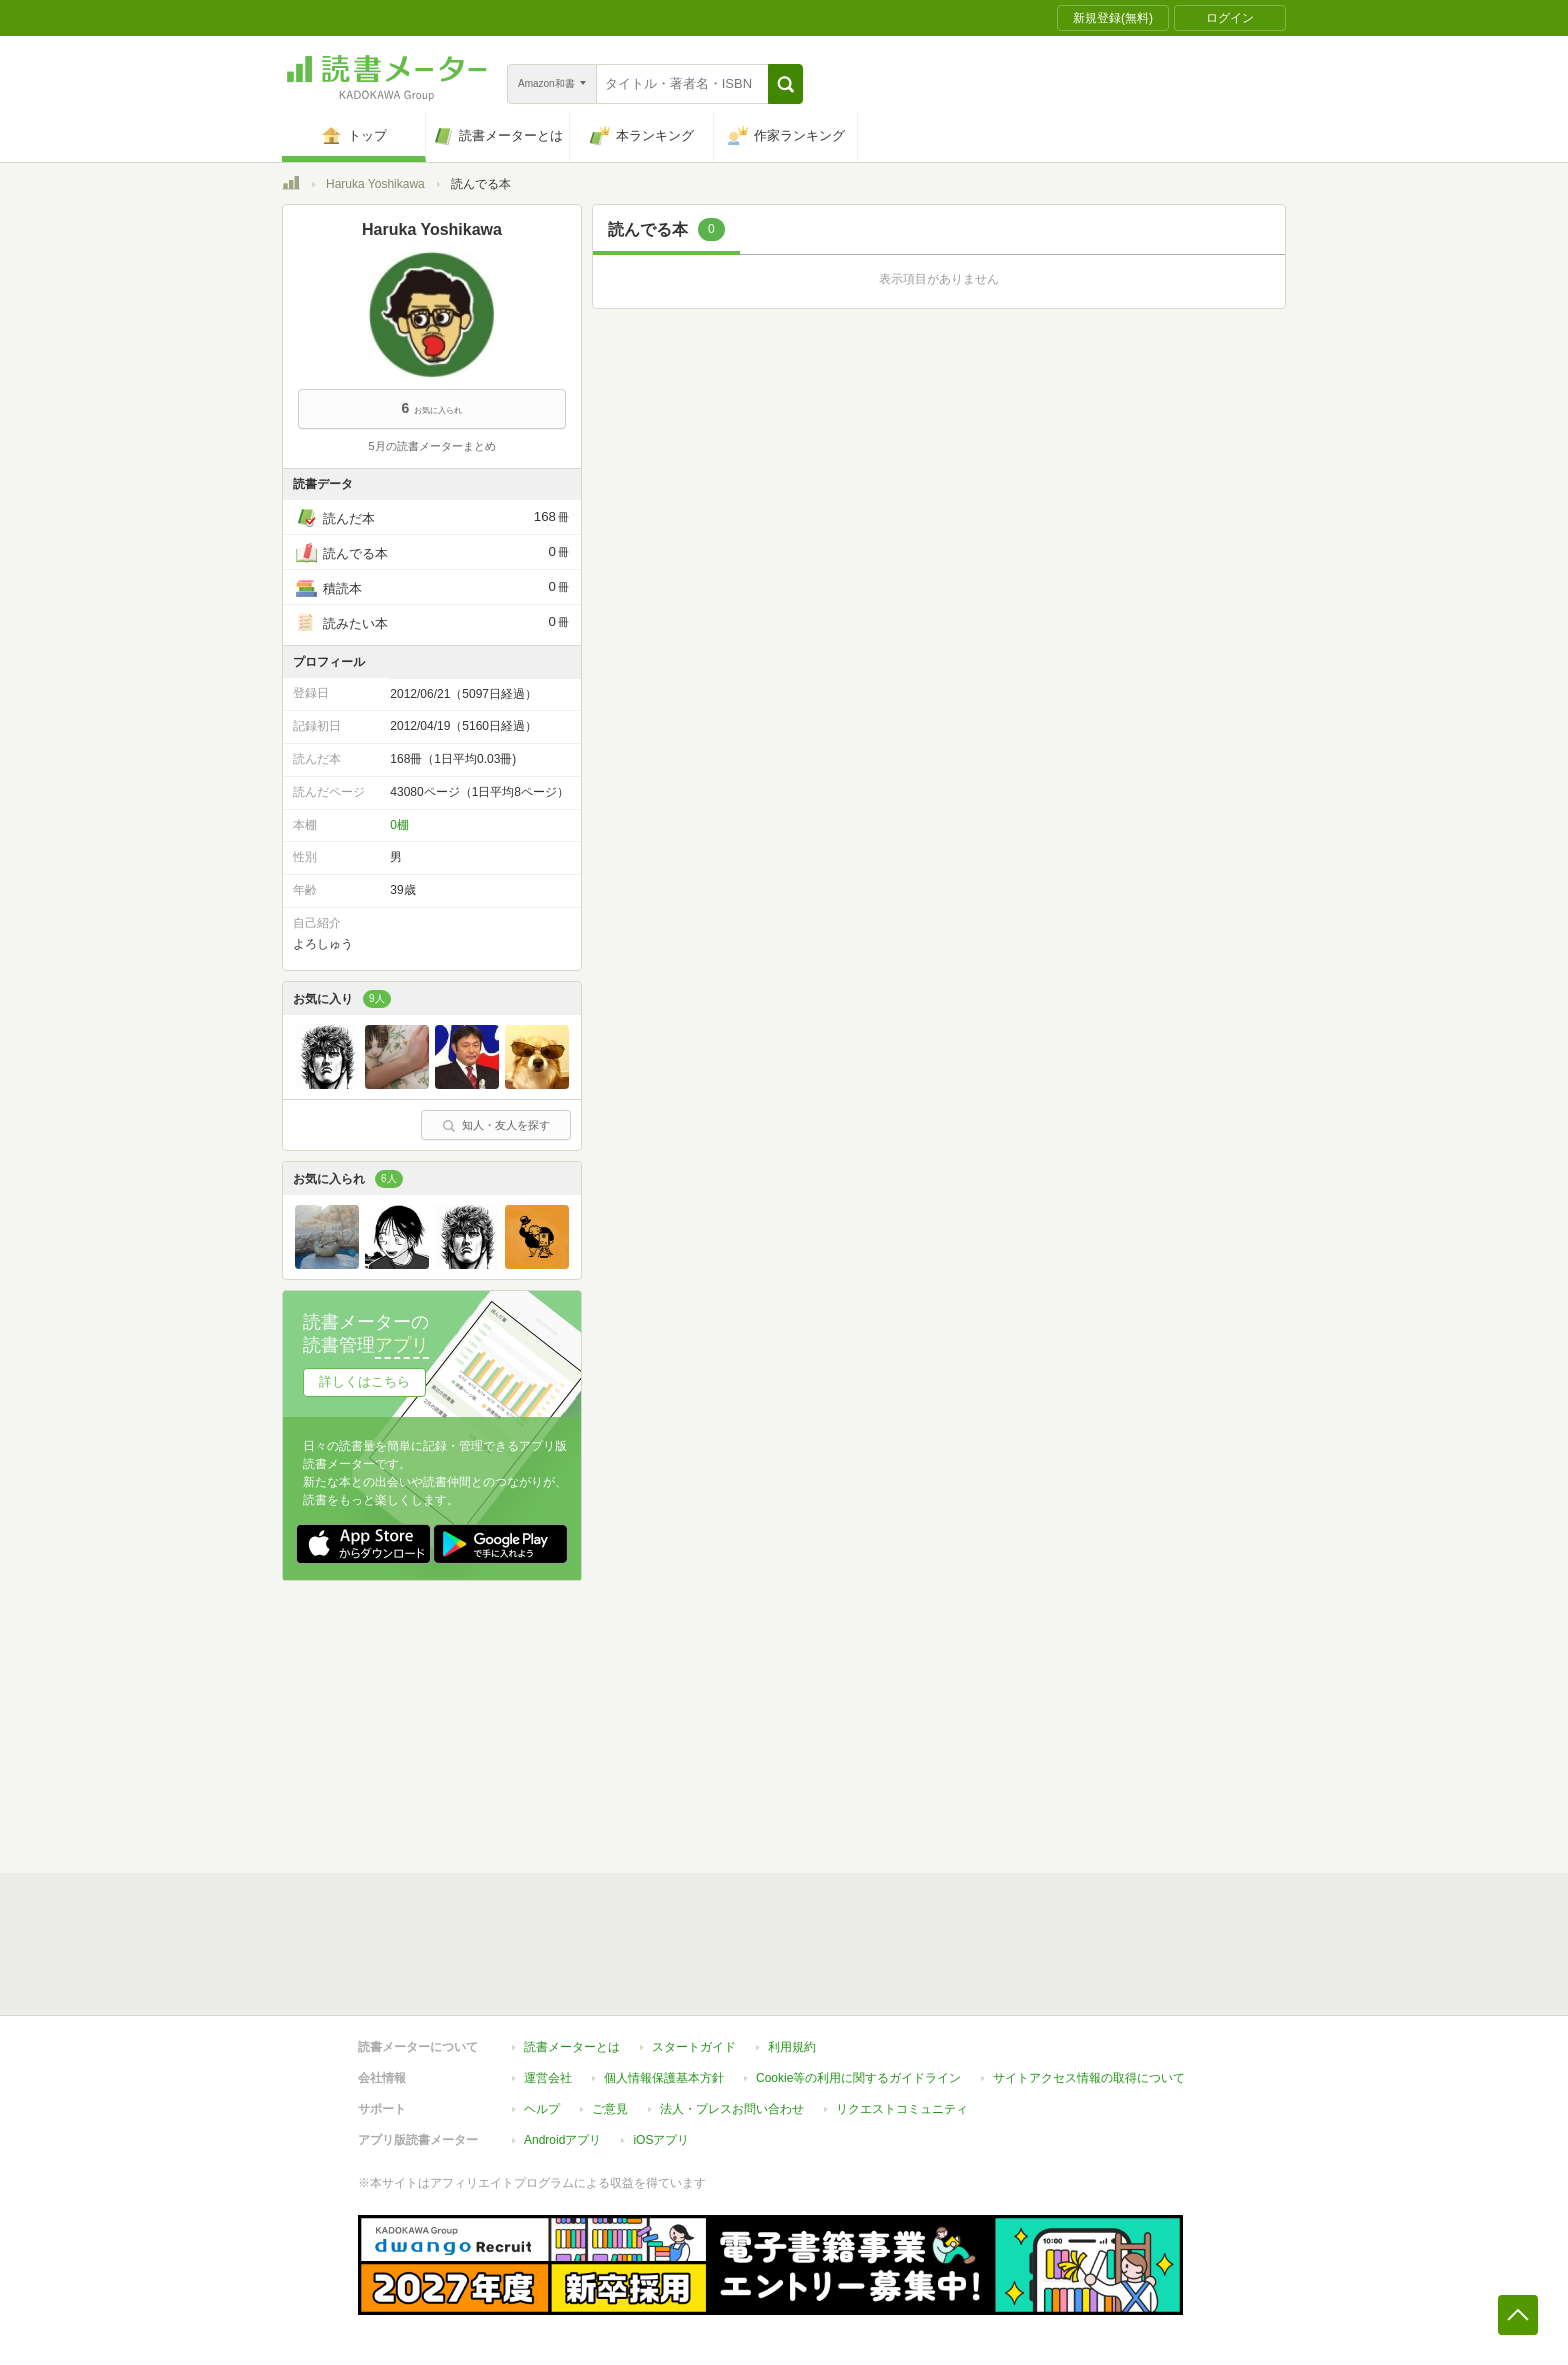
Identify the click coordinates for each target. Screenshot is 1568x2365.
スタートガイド (694, 2047)
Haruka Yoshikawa (375, 184)
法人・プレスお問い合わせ (732, 2109)
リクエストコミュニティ (902, 2109)
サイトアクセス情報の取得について (1089, 2078)
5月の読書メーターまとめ (431, 446)
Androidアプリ (562, 2140)
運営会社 (548, 2078)
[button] (785, 84)
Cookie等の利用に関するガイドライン (858, 2078)
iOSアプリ (661, 2140)
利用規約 (792, 2047)
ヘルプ (542, 2109)
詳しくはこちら (364, 1381)
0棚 (399, 825)
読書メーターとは (572, 2047)
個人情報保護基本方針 (664, 2078)
